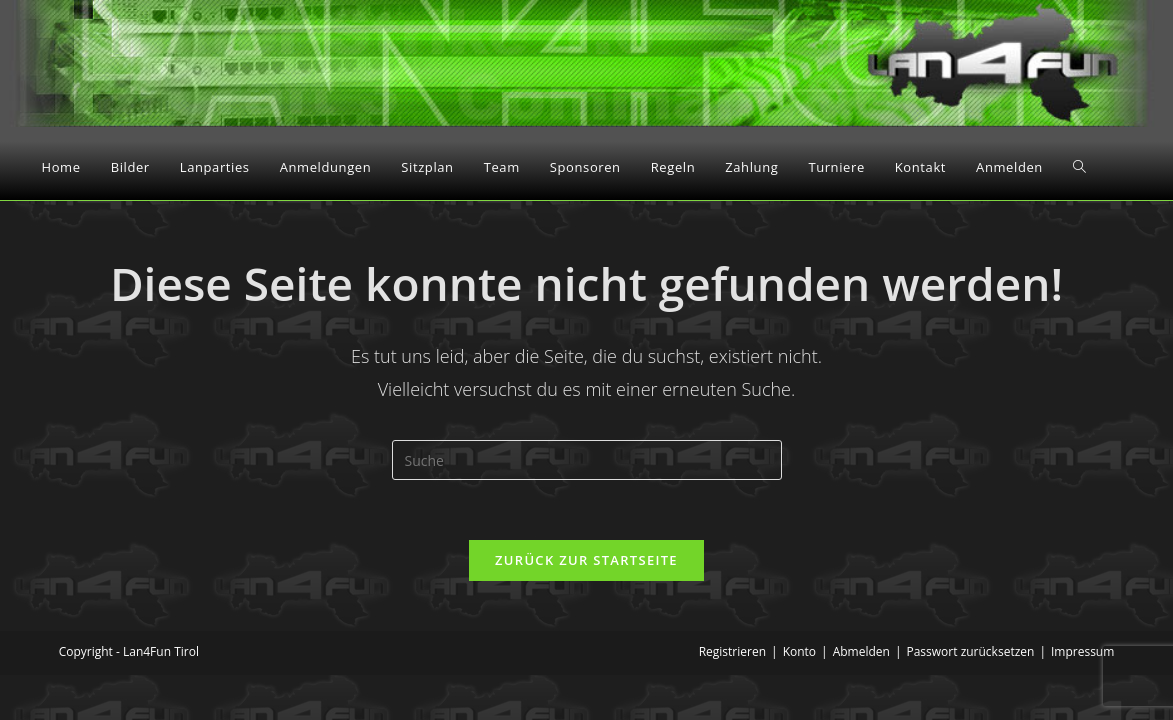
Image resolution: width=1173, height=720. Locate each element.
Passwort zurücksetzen (970, 651)
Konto (799, 651)
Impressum (1082, 651)
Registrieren (732, 651)
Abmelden (861, 651)
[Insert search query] (587, 460)
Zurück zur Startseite (586, 560)
